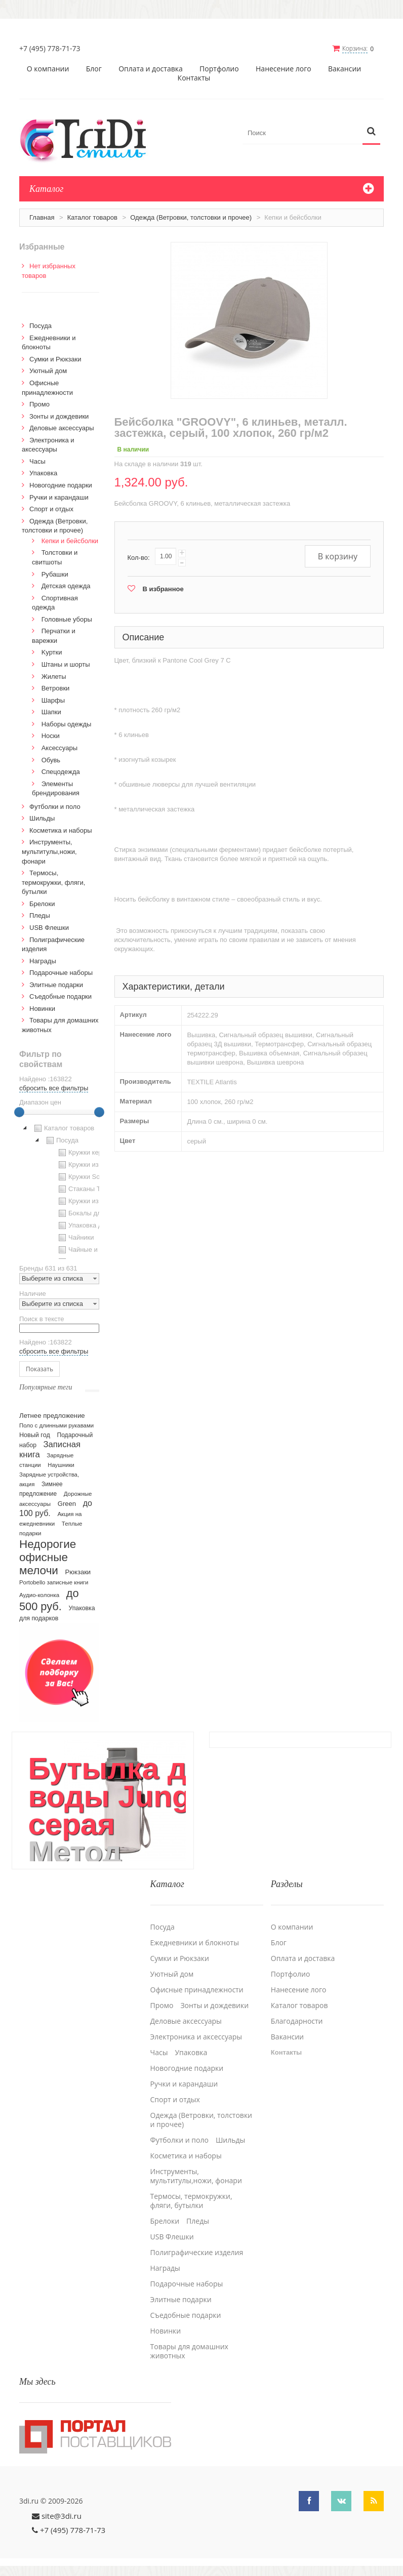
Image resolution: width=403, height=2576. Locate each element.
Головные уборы (67, 619)
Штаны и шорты (66, 664)
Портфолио (219, 68)
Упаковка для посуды (94, 1225)
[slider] (19, 1112)
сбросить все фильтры (53, 1088)
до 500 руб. (49, 1600)
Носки (51, 736)
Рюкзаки (78, 1572)
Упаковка (43, 473)
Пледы (39, 915)
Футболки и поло (54, 806)
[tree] (59, 1190)
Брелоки (42, 904)
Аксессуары (59, 748)
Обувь (51, 760)
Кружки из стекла (88, 1201)
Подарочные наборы (61, 972)
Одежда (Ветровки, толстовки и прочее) (191, 217)
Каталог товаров (92, 217)
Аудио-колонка (39, 1595)
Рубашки (55, 574)
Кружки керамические (95, 1153)
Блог (94, 68)
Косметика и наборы (60, 830)
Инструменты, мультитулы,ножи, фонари (49, 851)
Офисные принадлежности (197, 1989)
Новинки (42, 1008)
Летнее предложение (52, 1415)
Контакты (194, 78)
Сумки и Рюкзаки (55, 359)
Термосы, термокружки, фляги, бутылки (53, 882)
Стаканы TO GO (86, 1189)
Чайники (75, 1238)
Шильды (42, 818)
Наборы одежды (67, 724)
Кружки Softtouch (88, 1177)
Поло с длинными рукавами (56, 1425)
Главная (41, 217)
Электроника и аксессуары (196, 2036)
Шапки (51, 712)
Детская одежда (66, 586)
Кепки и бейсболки (70, 541)
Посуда (40, 326)
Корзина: (355, 48)
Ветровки (56, 688)
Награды (42, 961)
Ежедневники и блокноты (194, 1942)
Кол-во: (139, 557)
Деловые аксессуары (61, 428)
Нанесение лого (283, 68)
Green (67, 1503)
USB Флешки (49, 927)
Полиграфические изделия (197, 2252)
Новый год (34, 1435)
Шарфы (53, 700)
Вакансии (344, 68)
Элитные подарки (56, 985)
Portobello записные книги (53, 1582)
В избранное (163, 589)
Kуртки (52, 652)
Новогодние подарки (60, 485)
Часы (37, 461)
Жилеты (54, 676)
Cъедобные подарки (60, 996)
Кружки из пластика (92, 1165)
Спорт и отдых (51, 509)
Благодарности (297, 2021)
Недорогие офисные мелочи (47, 1557)
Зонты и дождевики (59, 416)
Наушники (61, 1465)
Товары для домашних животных (189, 2351)
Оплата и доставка (150, 68)
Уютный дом (48, 371)
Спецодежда (61, 771)
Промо (39, 404)
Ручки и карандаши (59, 497)
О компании (48, 68)
